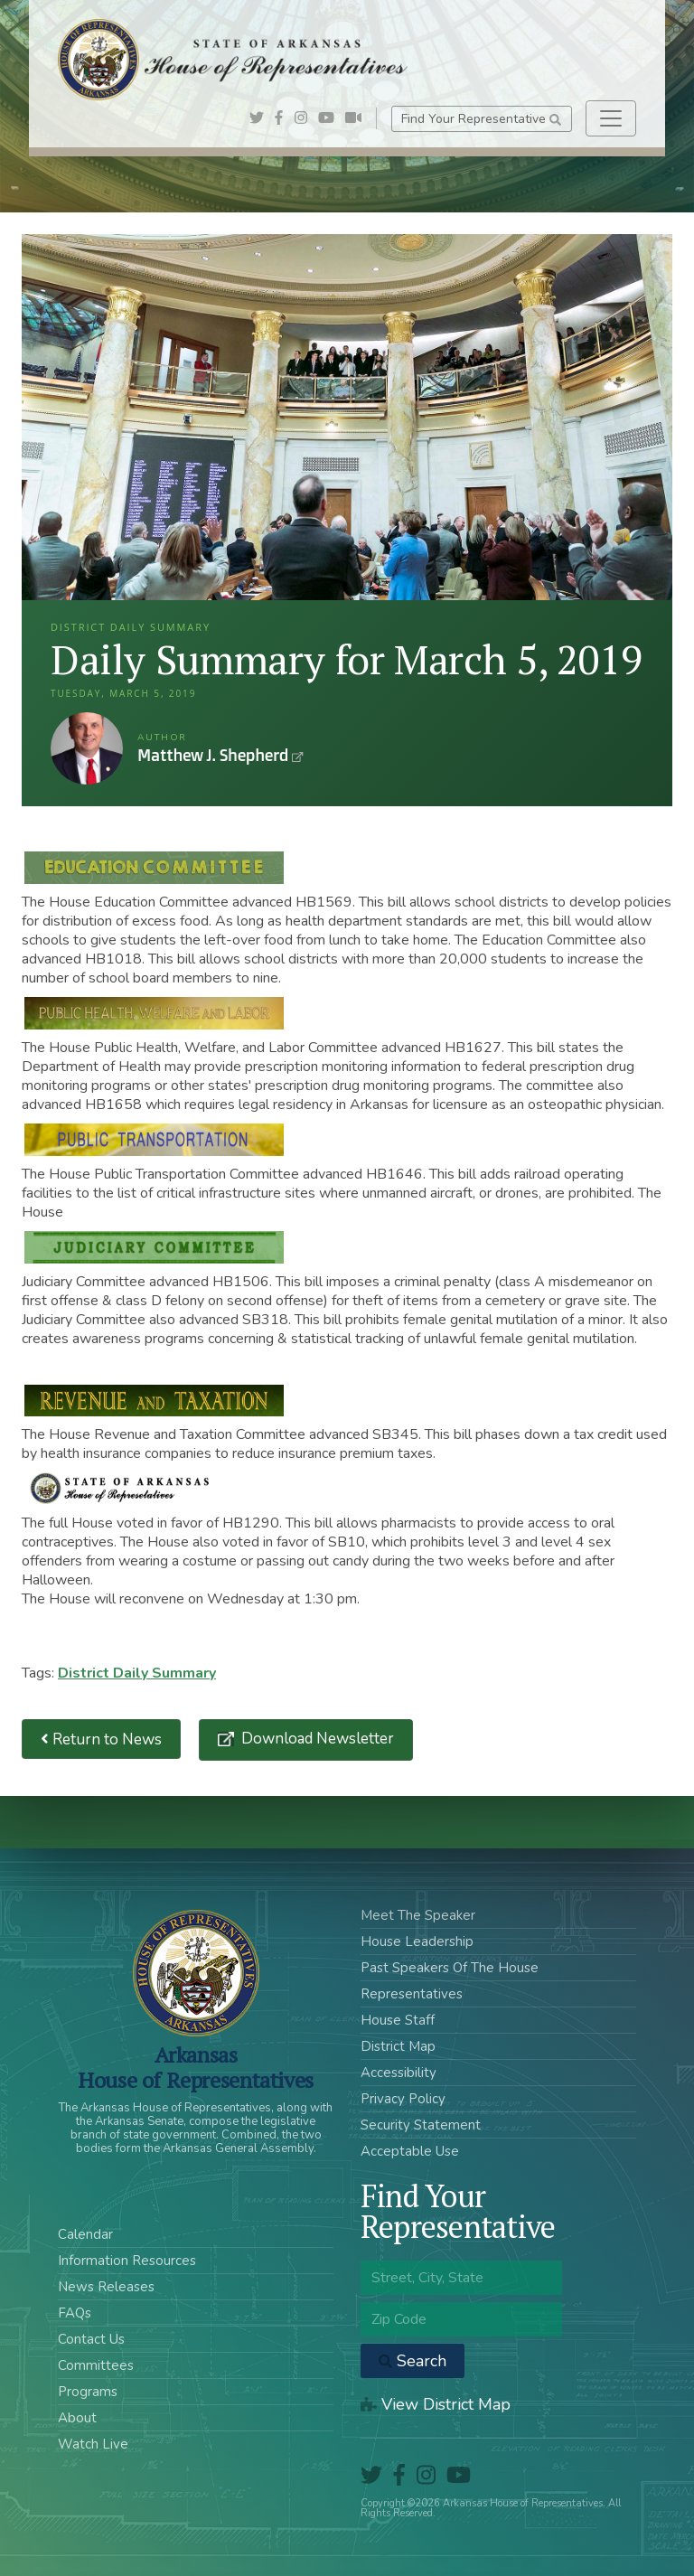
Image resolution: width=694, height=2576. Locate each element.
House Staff (398, 2020)
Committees (96, 2365)
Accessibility (398, 2073)
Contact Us (91, 2339)
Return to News (101, 1739)
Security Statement (421, 2125)
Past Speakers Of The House (450, 1968)
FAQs (74, 2313)
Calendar (85, 2234)
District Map (398, 2046)
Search (412, 2361)
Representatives (412, 1994)
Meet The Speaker (418, 1915)
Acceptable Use (410, 2151)
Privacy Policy (403, 2099)
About (77, 2418)
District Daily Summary (137, 1673)
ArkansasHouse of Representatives (196, 2067)
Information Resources (127, 2261)
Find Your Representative (481, 118)
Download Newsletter (316, 1738)
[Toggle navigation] (611, 118)
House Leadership (417, 1941)
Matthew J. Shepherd (87, 748)
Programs (87, 2392)
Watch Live (93, 2444)
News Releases (106, 2287)
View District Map (436, 2404)
